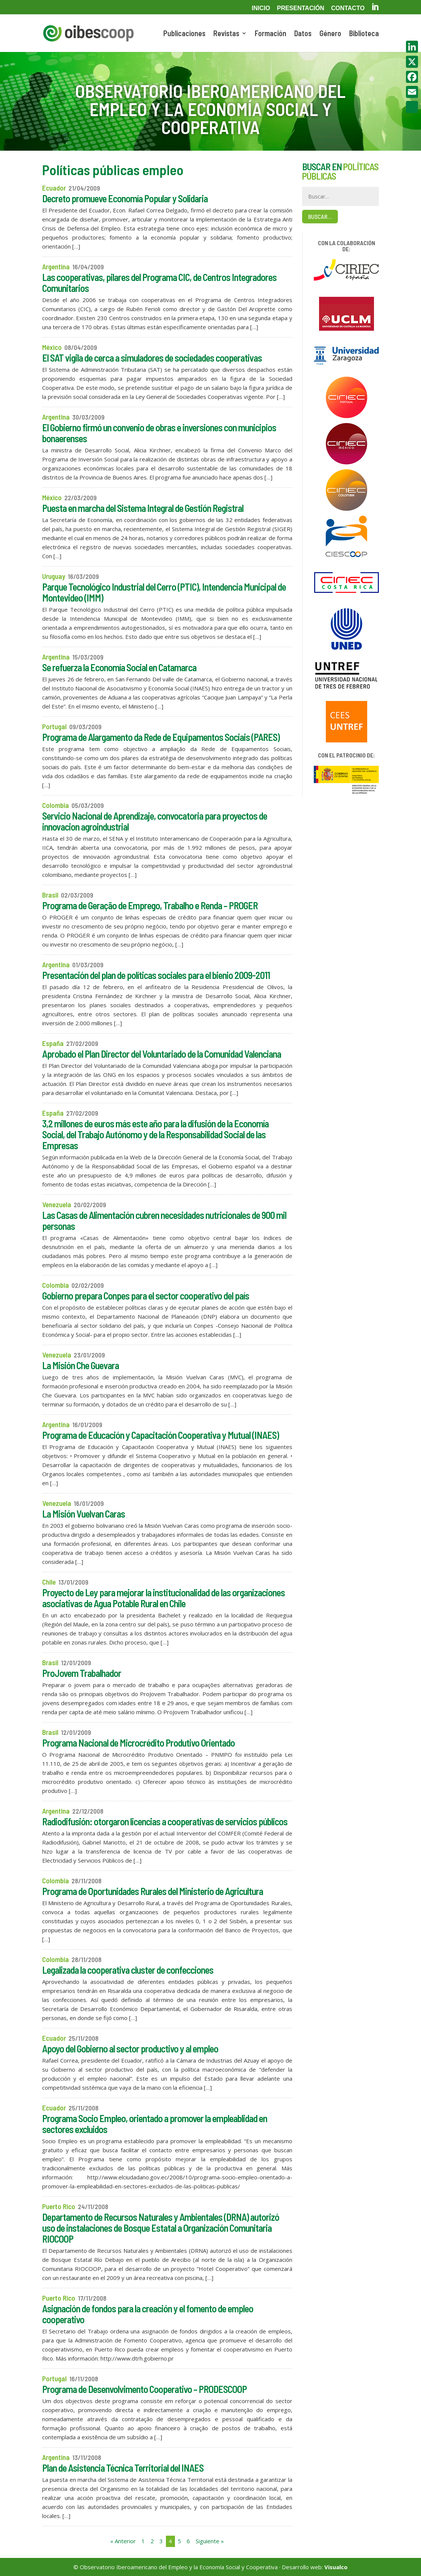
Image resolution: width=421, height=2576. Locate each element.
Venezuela (56, 1204)
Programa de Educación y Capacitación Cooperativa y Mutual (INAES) (160, 1435)
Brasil (50, 894)
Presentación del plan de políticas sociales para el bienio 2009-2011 (156, 975)
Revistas (226, 34)
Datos (303, 34)
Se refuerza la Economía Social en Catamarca (119, 667)
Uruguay (53, 576)
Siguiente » (210, 2541)
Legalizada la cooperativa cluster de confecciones (127, 1970)
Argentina (56, 266)
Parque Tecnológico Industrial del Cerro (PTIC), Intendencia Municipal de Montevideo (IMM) (164, 592)
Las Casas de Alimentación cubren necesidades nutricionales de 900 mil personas (164, 1220)
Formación (270, 34)
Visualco (336, 2567)
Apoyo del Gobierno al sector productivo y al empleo (130, 2048)
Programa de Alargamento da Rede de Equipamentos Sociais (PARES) (161, 737)
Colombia (55, 805)
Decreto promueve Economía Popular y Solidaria (125, 198)
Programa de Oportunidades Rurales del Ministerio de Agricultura (152, 1891)
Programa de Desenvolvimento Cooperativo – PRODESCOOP (144, 2389)
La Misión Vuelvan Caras (83, 1513)
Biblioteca (364, 34)
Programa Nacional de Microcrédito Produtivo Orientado (138, 1742)
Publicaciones (184, 34)
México (52, 347)
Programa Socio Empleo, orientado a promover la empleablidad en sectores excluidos (154, 2123)
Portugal (54, 726)
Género (330, 34)
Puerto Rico (58, 2206)
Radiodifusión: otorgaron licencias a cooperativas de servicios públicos (164, 1821)
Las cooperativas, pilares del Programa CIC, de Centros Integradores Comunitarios (159, 282)
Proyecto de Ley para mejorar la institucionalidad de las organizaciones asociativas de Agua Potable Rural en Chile (163, 1598)
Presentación (300, 8)
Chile (49, 1581)
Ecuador (54, 187)
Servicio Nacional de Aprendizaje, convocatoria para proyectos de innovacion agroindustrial (154, 821)
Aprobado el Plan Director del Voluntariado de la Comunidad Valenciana (161, 1054)
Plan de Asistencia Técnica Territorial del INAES (123, 2468)
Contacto (348, 8)
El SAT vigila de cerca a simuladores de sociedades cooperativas (152, 357)
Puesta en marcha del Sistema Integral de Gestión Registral (142, 508)
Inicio (261, 8)
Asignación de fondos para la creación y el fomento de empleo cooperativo (147, 2314)
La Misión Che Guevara (80, 1365)
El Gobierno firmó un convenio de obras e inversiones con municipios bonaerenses (159, 432)
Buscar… (320, 216)
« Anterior (123, 2541)
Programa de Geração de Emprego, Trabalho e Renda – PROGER (150, 905)
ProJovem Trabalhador (81, 1673)
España (53, 1043)
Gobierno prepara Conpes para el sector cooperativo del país (145, 1295)
